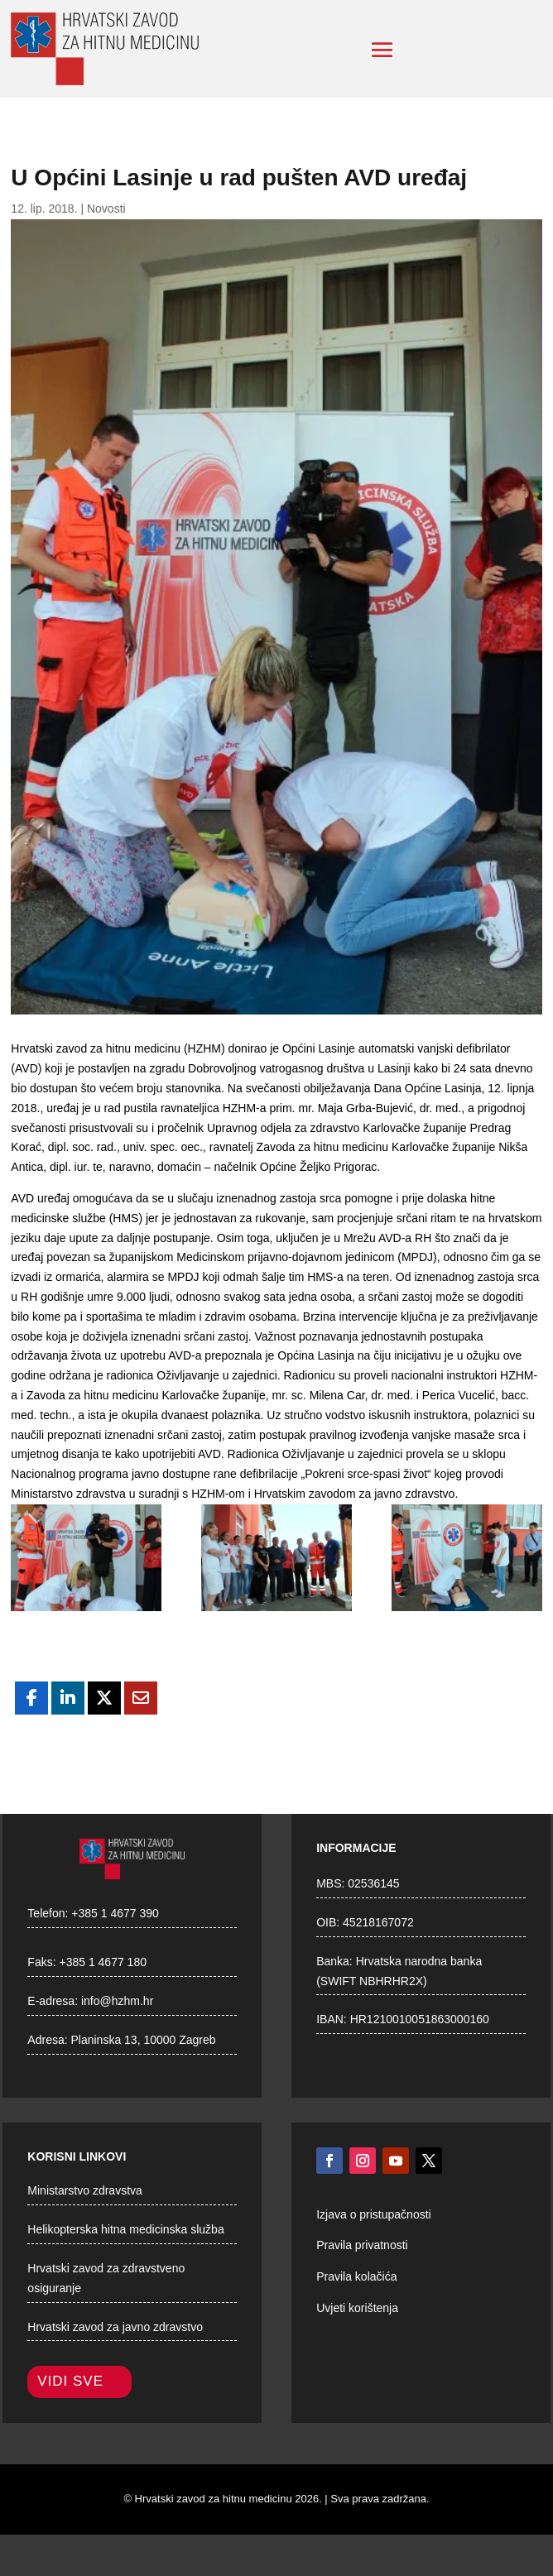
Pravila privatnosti (362, 2245)
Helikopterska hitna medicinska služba (125, 2229)
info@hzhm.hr (117, 2001)
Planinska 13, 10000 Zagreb (142, 2039)
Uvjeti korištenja (357, 2308)
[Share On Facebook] (31, 1698)
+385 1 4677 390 (115, 1913)
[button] (382, 49)
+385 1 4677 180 (103, 1962)
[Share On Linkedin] (67, 1698)
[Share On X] (104, 1698)
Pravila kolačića (356, 2276)
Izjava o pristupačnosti (373, 2214)
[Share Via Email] (140, 1698)
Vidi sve (70, 2381)
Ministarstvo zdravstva (84, 2190)
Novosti (106, 208)
